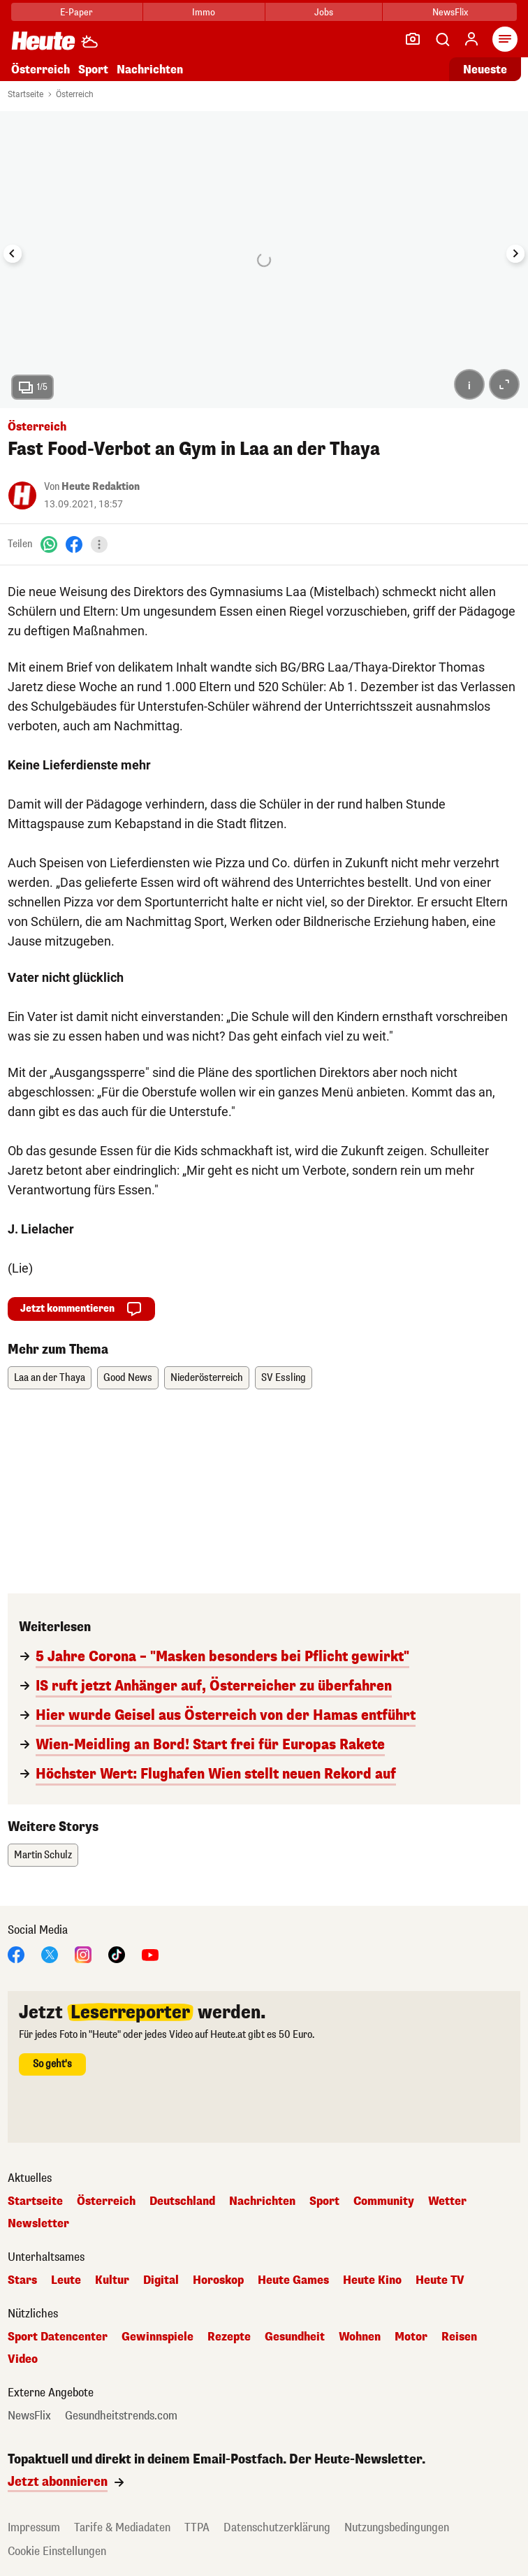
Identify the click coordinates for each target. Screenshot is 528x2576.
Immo (203, 12)
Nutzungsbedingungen (396, 2527)
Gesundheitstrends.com (121, 2416)
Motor (411, 2337)
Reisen (459, 2337)
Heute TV (440, 2280)
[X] (49, 1954)
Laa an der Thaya (49, 1377)
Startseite (25, 94)
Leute (66, 2280)
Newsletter (38, 2224)
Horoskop (218, 2280)
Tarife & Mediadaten (122, 2527)
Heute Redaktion (100, 486)
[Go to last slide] (12, 254)
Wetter (447, 2201)
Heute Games (293, 2280)
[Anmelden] (471, 39)
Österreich (40, 69)
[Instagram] (83, 1954)
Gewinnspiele (157, 2337)
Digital (161, 2280)
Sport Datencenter (58, 2337)
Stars (22, 2280)
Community (383, 2201)
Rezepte (229, 2337)
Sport (93, 69)
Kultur (112, 2280)
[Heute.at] (43, 40)
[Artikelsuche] (442, 39)
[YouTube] (150, 1954)
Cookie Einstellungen (57, 2551)
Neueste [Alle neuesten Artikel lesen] (485, 69)
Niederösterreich (206, 1377)
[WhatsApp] (49, 544)
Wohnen (360, 2337)
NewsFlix (450, 12)
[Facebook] (74, 544)
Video (23, 2359)
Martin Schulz (43, 1855)
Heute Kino (372, 2280)
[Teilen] (99, 544)
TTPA (197, 2527)
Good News (127, 1377)
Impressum (34, 2527)
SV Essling (283, 1377)
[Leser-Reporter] (412, 39)
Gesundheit (295, 2337)
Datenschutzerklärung (276, 2527)
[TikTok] (116, 1954)
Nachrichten (150, 69)
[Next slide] (515, 254)
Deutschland (182, 2201)
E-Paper (76, 12)
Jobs (323, 12)
